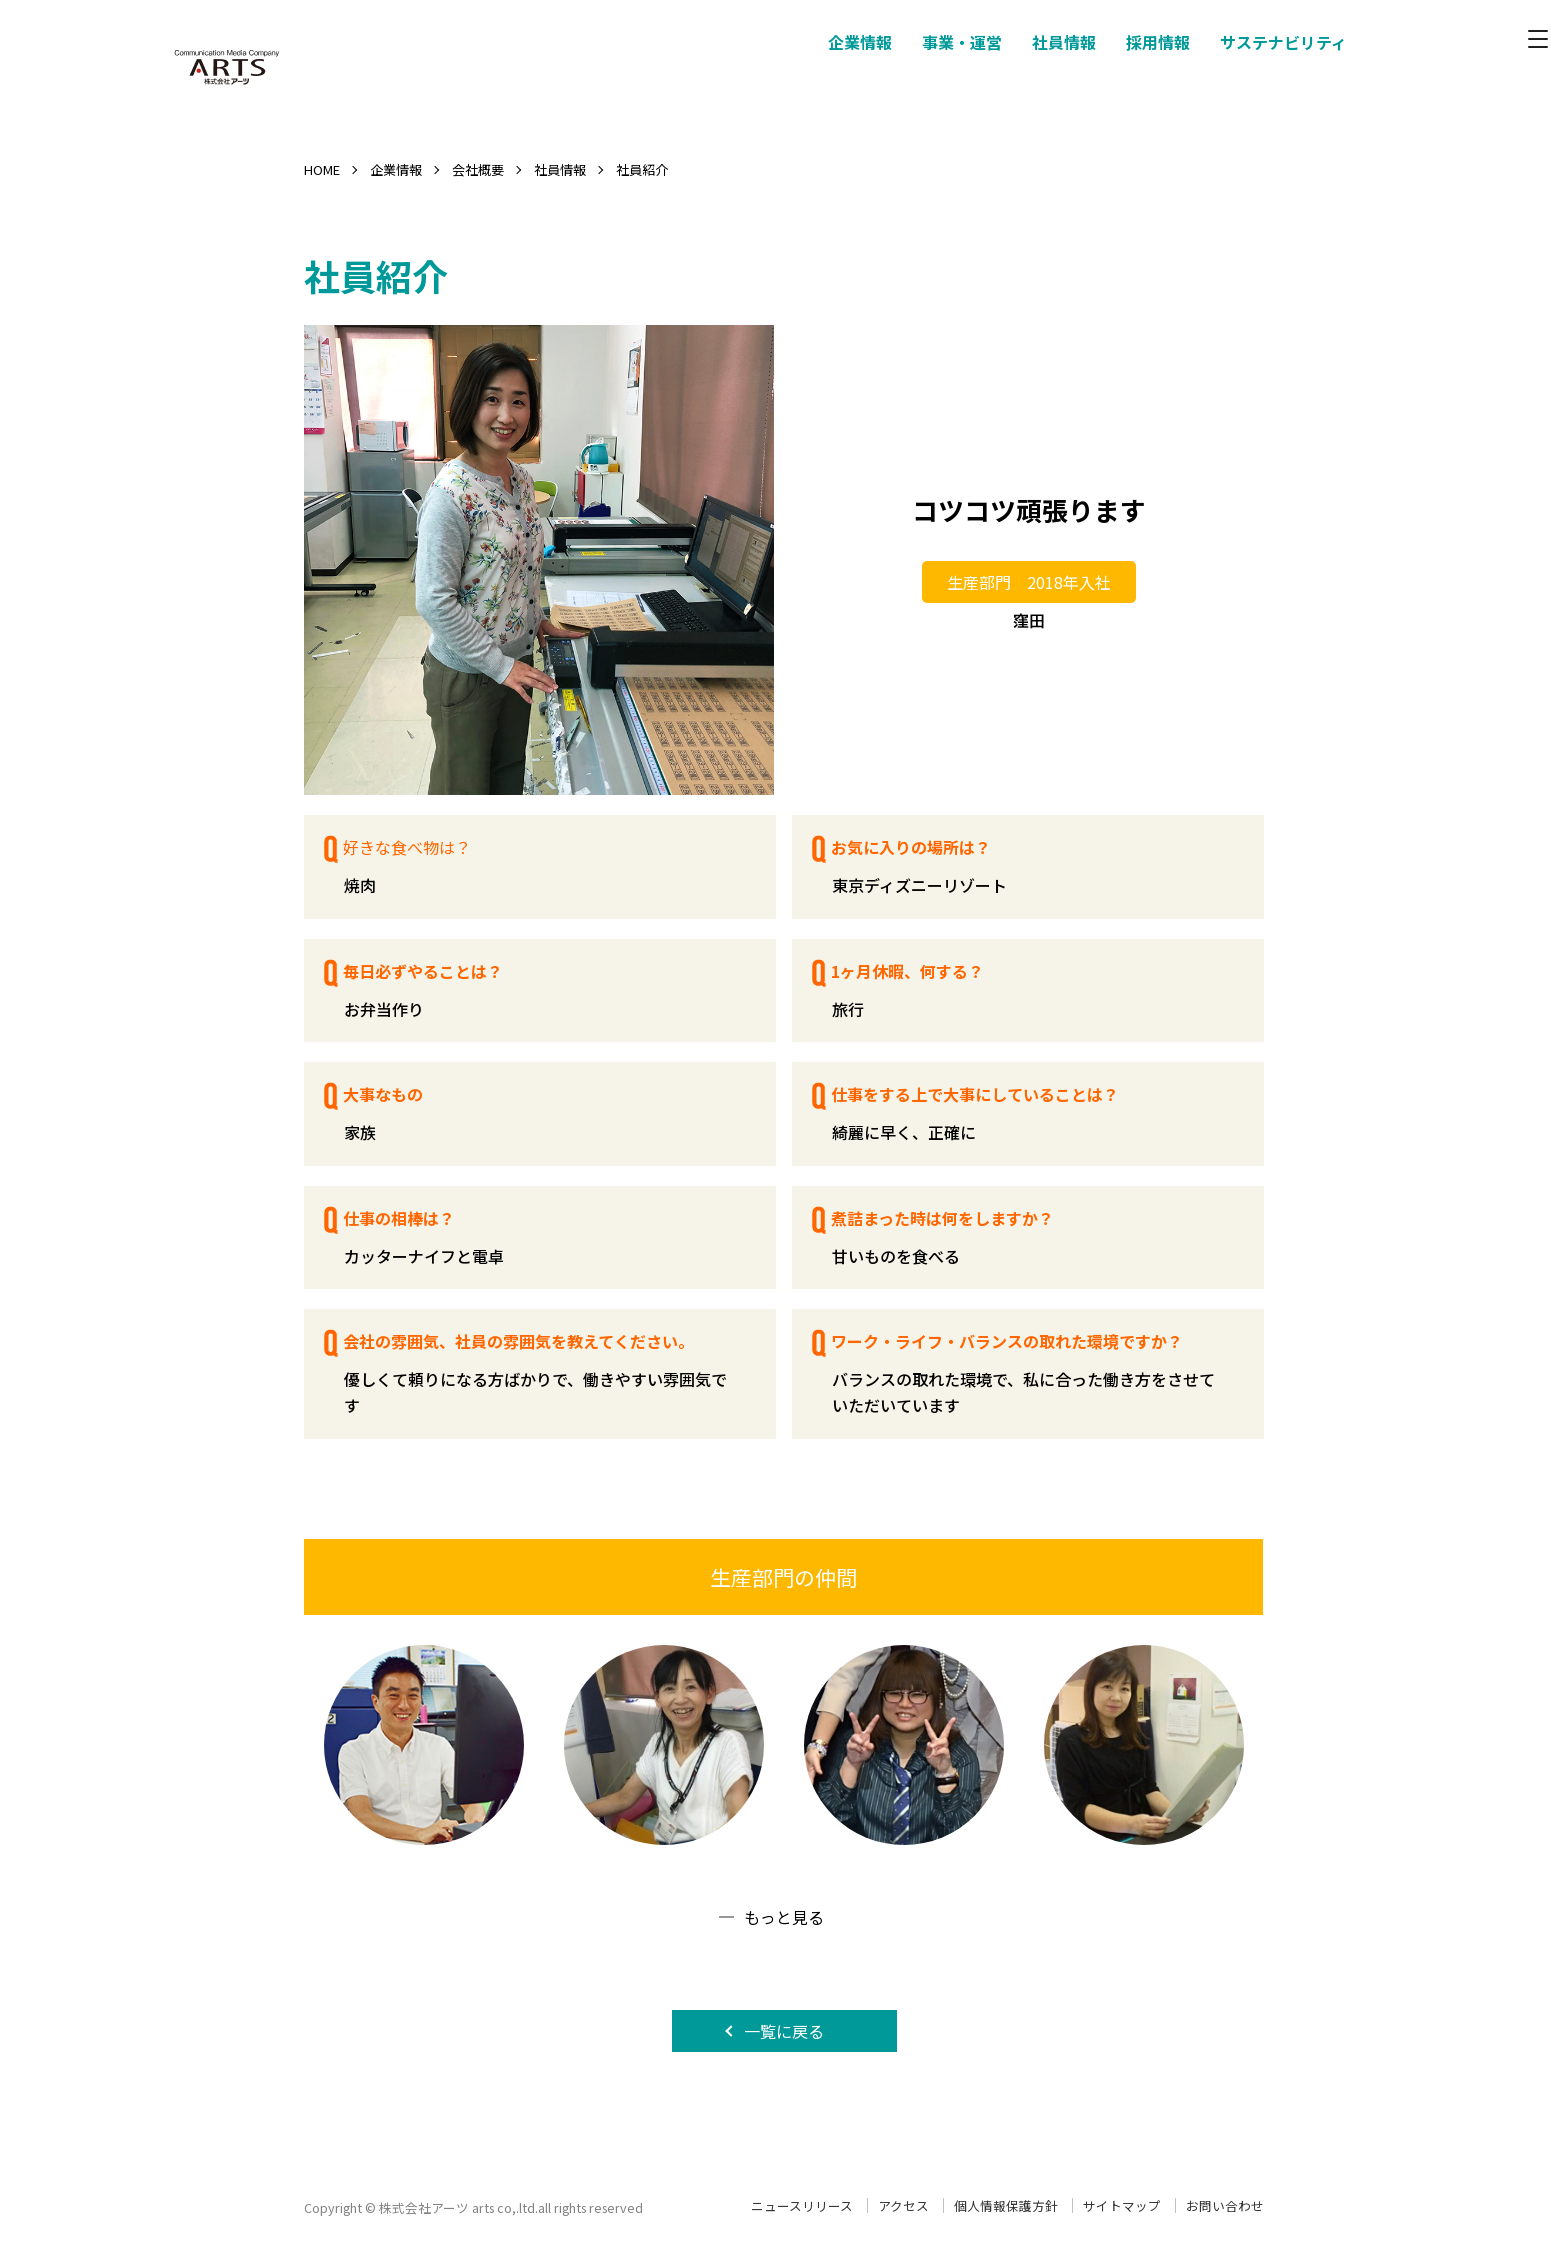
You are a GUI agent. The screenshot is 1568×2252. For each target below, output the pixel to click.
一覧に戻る (784, 2031)
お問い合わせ (1225, 2205)
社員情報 (560, 169)
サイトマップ (1122, 2205)
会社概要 (478, 169)
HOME (322, 169)
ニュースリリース (802, 2205)
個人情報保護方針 (1006, 2205)
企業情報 (396, 169)
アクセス (903, 2205)
